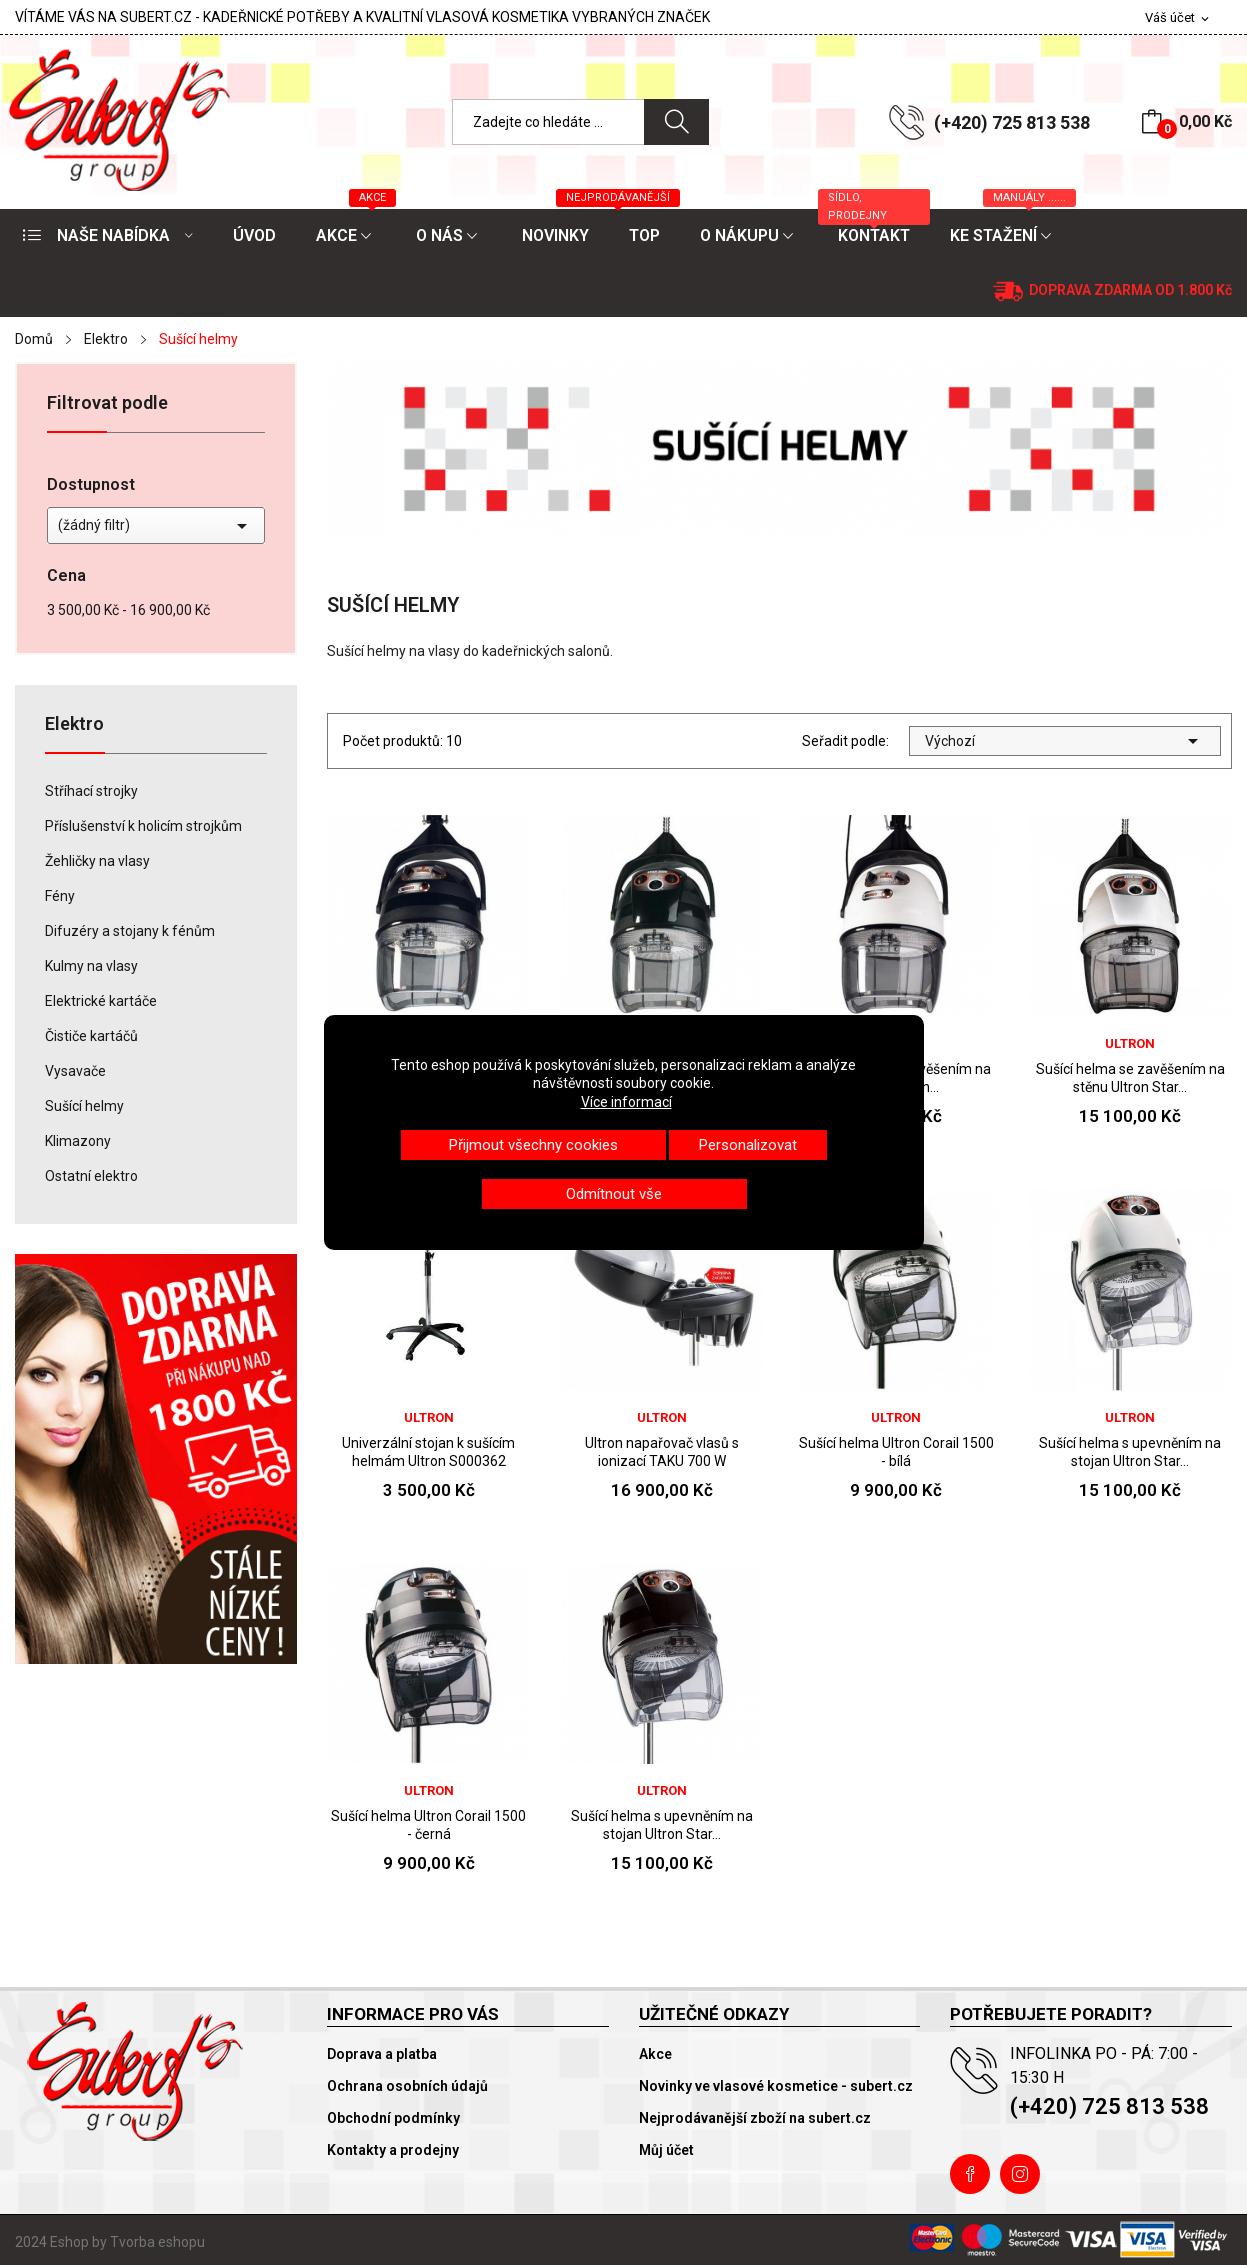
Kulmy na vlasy (91, 966)
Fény (60, 896)
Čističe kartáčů (91, 1036)
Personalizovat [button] (748, 1145)
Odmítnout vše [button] (614, 1194)
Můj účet (666, 2150)
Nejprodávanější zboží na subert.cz (755, 2118)
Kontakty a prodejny (393, 2150)
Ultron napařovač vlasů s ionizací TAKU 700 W (662, 1452)
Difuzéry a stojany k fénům (130, 931)
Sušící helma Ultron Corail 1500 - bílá (896, 1452)
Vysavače (75, 1071)
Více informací (626, 1102)
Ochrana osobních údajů (407, 2086)
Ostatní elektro (91, 1176)
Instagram (1020, 2174)
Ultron (1130, 1043)
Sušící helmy (84, 1106)
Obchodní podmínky (393, 2118)
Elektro (74, 724)
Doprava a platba (382, 2054)
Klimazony (78, 1141)
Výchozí (1065, 741)
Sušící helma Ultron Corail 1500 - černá (428, 1825)
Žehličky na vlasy (97, 861)
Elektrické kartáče (101, 1001)
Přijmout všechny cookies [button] (533, 1145)
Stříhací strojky (91, 791)
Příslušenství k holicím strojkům (143, 826)
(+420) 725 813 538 (1012, 122)
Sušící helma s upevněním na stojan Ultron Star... (1130, 1452)
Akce (655, 2054)
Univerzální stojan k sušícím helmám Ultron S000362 (428, 1452)
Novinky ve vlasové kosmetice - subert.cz (776, 2086)
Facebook (970, 2174)
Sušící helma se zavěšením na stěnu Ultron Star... (1130, 1078)
